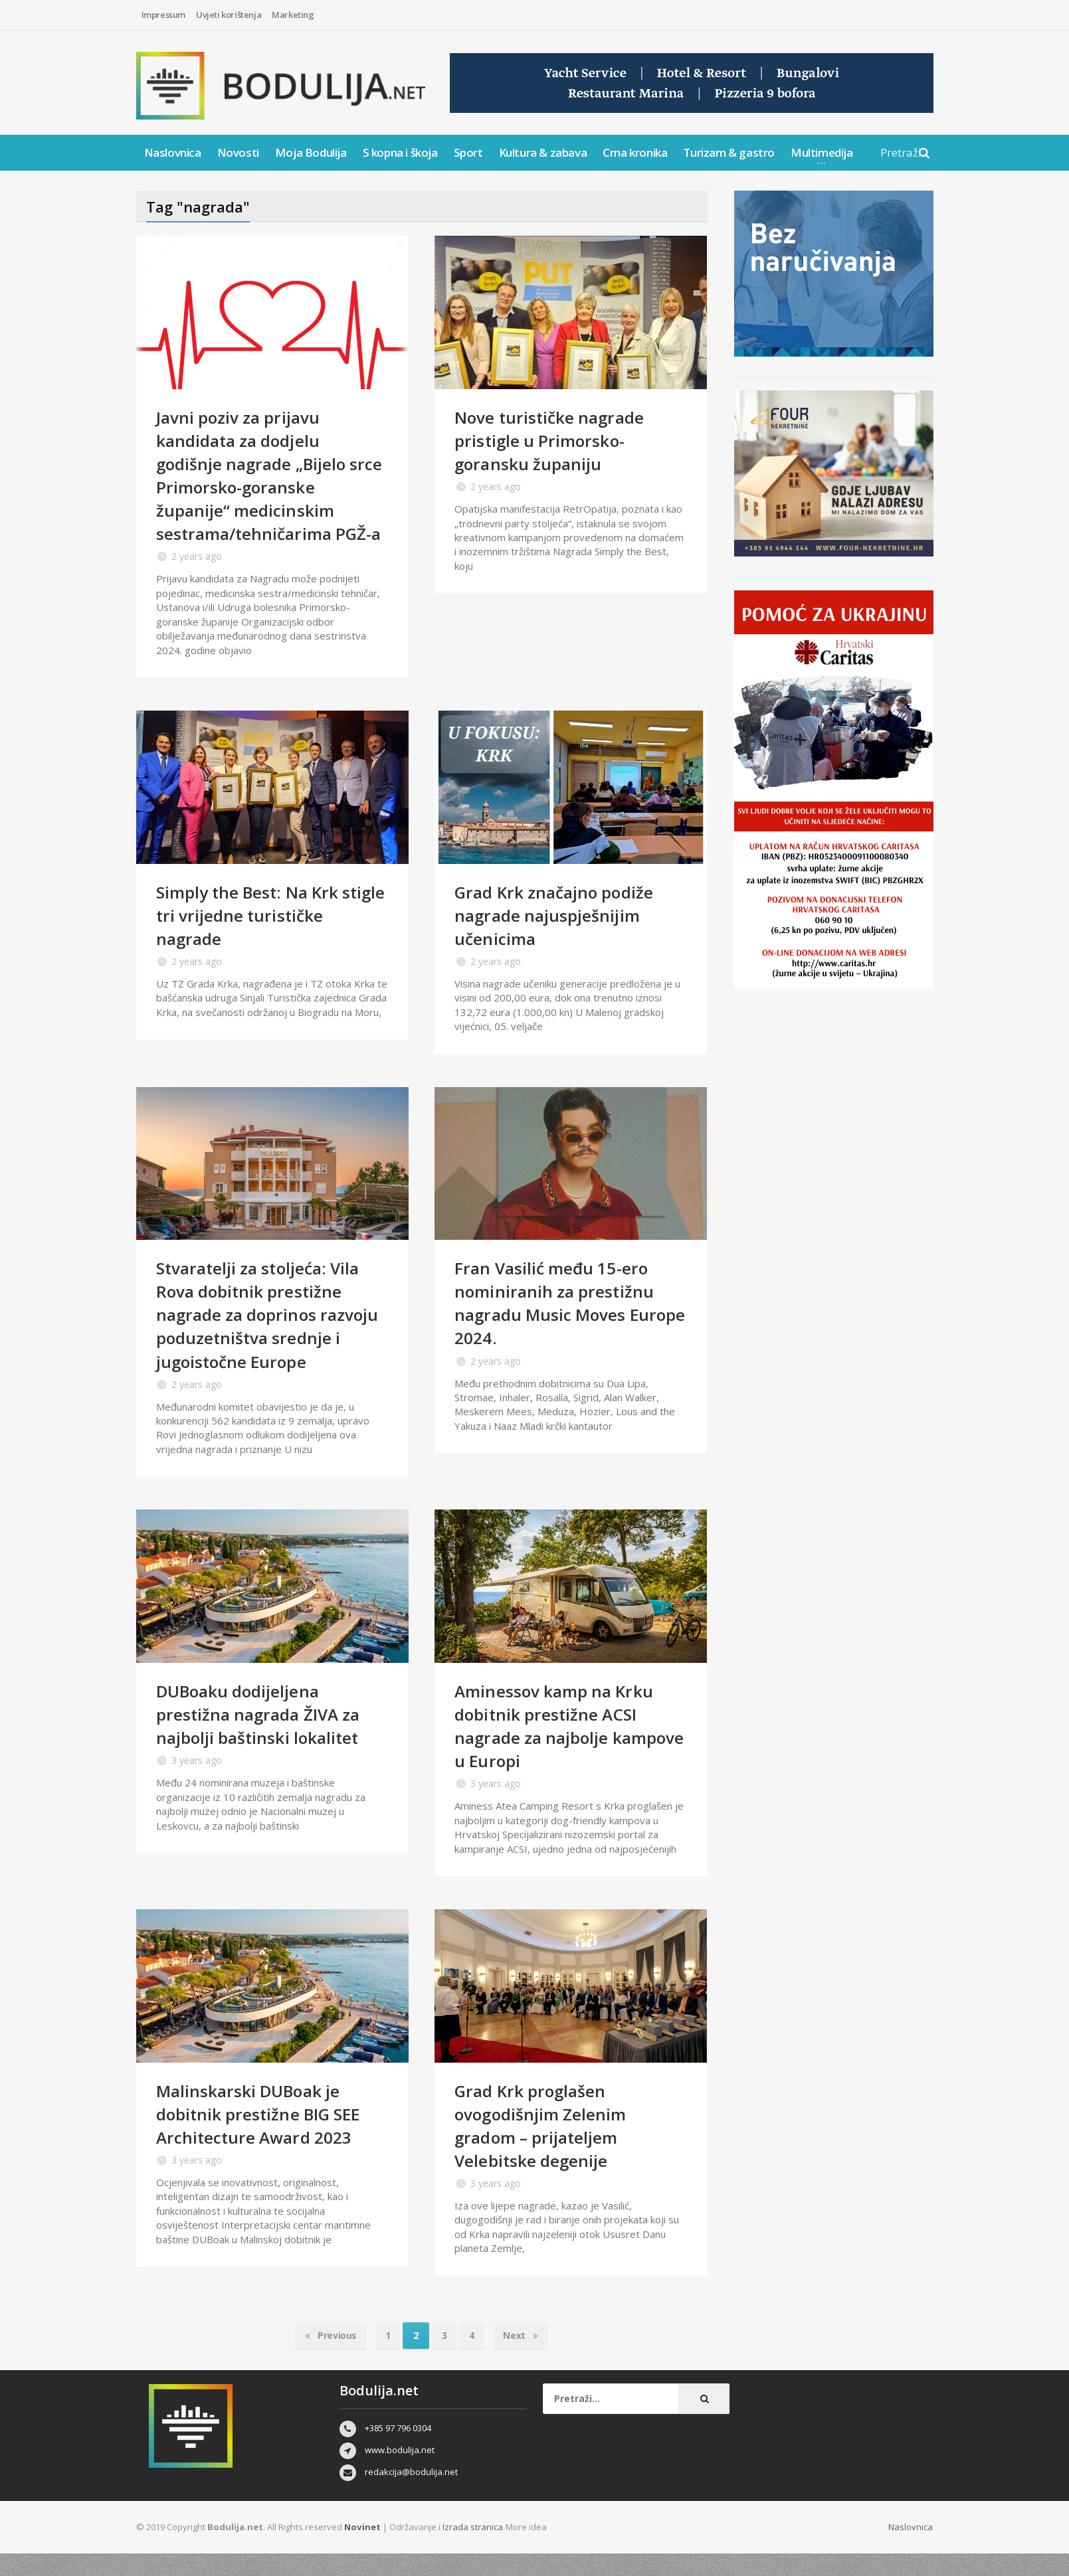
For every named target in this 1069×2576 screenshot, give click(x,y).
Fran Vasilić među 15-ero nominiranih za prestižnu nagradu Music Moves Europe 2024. (556, 1326)
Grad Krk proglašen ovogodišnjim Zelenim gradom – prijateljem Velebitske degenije (544, 2148)
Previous (327, 2358)
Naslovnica (172, 152)
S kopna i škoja (400, 152)
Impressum (163, 15)
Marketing (293, 15)
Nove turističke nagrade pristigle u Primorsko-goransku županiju (553, 440)
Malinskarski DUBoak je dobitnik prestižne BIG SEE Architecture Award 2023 (263, 2137)
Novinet (362, 2550)
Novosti (238, 152)
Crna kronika (635, 152)
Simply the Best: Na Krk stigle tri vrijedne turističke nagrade (266, 938)
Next (523, 2358)
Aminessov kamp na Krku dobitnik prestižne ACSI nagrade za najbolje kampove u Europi (558, 1749)
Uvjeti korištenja (228, 15)
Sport (468, 152)
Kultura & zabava (543, 152)
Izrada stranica (473, 2550)
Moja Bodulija (311, 152)
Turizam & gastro (729, 152)
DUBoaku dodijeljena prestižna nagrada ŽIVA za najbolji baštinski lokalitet (263, 1737)
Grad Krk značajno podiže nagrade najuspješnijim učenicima (558, 938)
